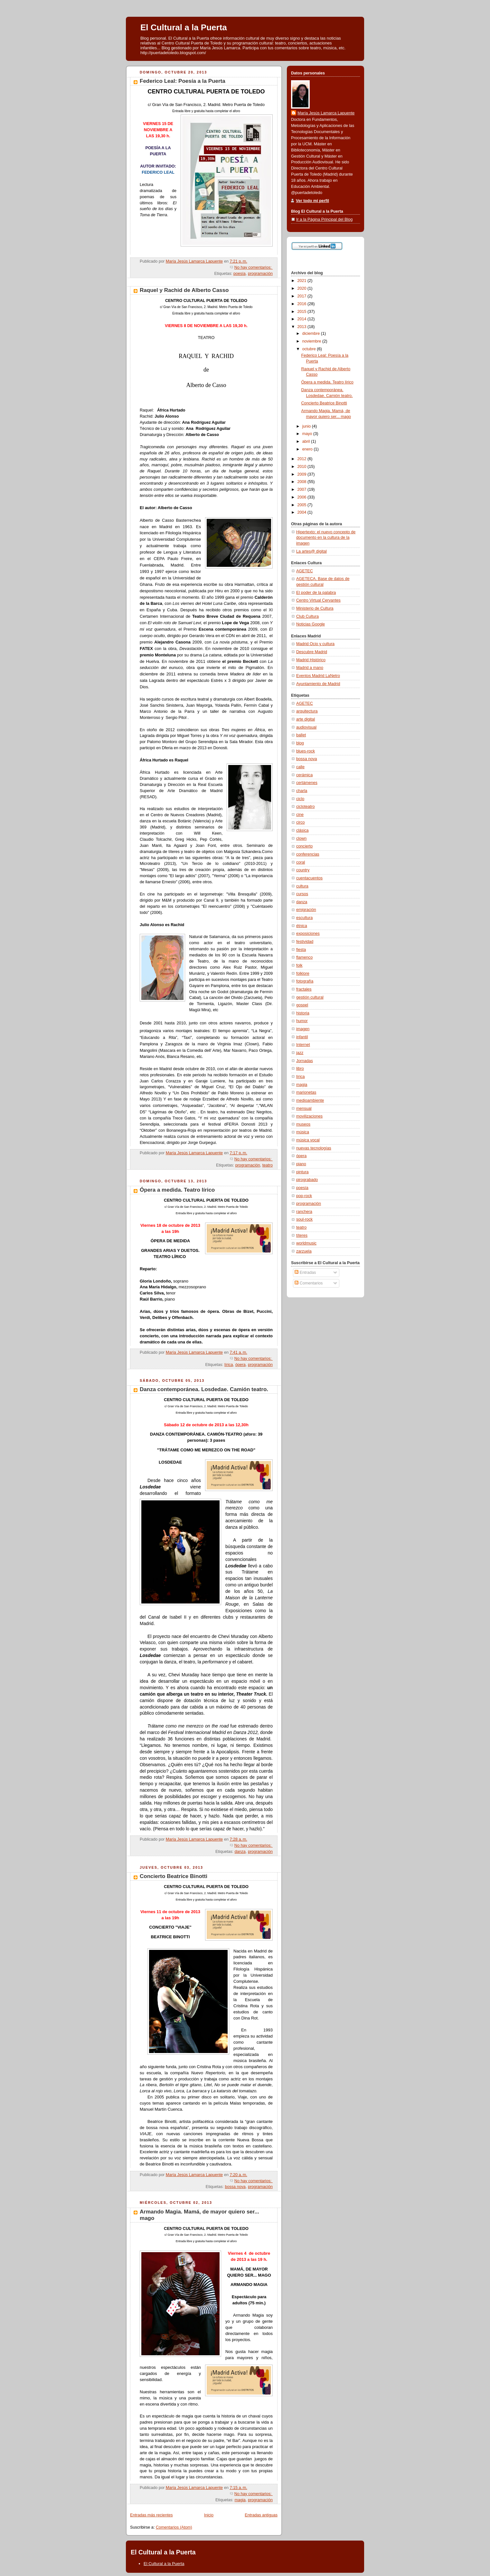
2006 (302, 497)
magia (240, 2500)
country (302, 870)
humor (302, 1021)
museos (303, 1124)
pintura (302, 1172)
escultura (304, 917)
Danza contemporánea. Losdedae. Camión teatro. (204, 1389)
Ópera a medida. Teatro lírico (177, 1190)
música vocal (308, 1140)
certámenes (306, 782)
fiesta (301, 949)
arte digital (305, 719)
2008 (302, 481)
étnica (301, 926)
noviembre (312, 341)
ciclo (300, 799)
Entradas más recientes (151, 2515)
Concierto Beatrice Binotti (173, 1876)
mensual (304, 1108)
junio (307, 426)
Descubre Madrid (311, 652)
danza (240, 1851)
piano (301, 1164)
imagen (302, 1029)
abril (306, 441)
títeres (301, 1235)
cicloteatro (305, 806)
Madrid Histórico (310, 660)
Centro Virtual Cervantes (318, 600)
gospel (302, 1005)
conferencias (307, 854)
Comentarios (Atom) (174, 2527)
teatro (267, 1165)
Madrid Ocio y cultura (315, 644)
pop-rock (304, 1196)
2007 (302, 489)
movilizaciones (309, 1116)
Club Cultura (307, 616)
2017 (302, 296)
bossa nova (235, 2186)
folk (299, 965)
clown (301, 838)
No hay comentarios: (253, 267)
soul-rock (304, 1219)
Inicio (208, 2515)
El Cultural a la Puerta (183, 27)
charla (301, 791)
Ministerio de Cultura (315, 608)
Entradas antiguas (261, 2515)
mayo (307, 433)
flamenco (304, 957)
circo (300, 822)
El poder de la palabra (316, 592)
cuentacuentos (309, 878)
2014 (302, 319)
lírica (228, 1364)
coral (300, 862)
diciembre (311, 333)
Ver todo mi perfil (312, 201)
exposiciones (308, 933)
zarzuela (304, 1251)
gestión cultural (310, 997)
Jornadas (304, 1061)
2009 (302, 474)
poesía (239, 273)
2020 (302, 288)
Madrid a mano (309, 667)
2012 (302, 459)
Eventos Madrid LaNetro (318, 675)
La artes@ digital (311, 551)
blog (300, 743)
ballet (301, 735)
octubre (309, 349)
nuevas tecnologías (313, 1148)
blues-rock (305, 751)
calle (300, 767)
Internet (303, 1044)
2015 (302, 311)
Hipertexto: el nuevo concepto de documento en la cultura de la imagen (325, 538)
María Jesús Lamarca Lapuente (325, 113)
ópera (240, 1364)
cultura (302, 886)
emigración (306, 909)
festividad (304, 941)
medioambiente (310, 1100)
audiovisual (306, 727)
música (302, 1132)
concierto (304, 846)
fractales (304, 989)
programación (260, 273)
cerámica (304, 775)
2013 (302, 326)
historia (302, 1013)
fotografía (304, 981)
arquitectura (307, 711)
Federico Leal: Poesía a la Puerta (182, 81)
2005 (302, 505)
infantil (302, 1037)
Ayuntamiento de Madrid (318, 684)
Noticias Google (310, 624)
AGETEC (304, 571)
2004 (302, 512)
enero (308, 449)
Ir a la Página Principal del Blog (324, 219)
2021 (302, 280)
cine (300, 814)
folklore (302, 973)
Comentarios (309, 1283)
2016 (302, 304)
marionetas (306, 1092)
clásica (302, 830)
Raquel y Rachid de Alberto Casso (184, 290)
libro (300, 1068)
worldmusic (306, 1243)
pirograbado (307, 1179)
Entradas (305, 1272)
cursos (302, 894)
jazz (299, 1053)
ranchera (304, 1211)
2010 (302, 466)
